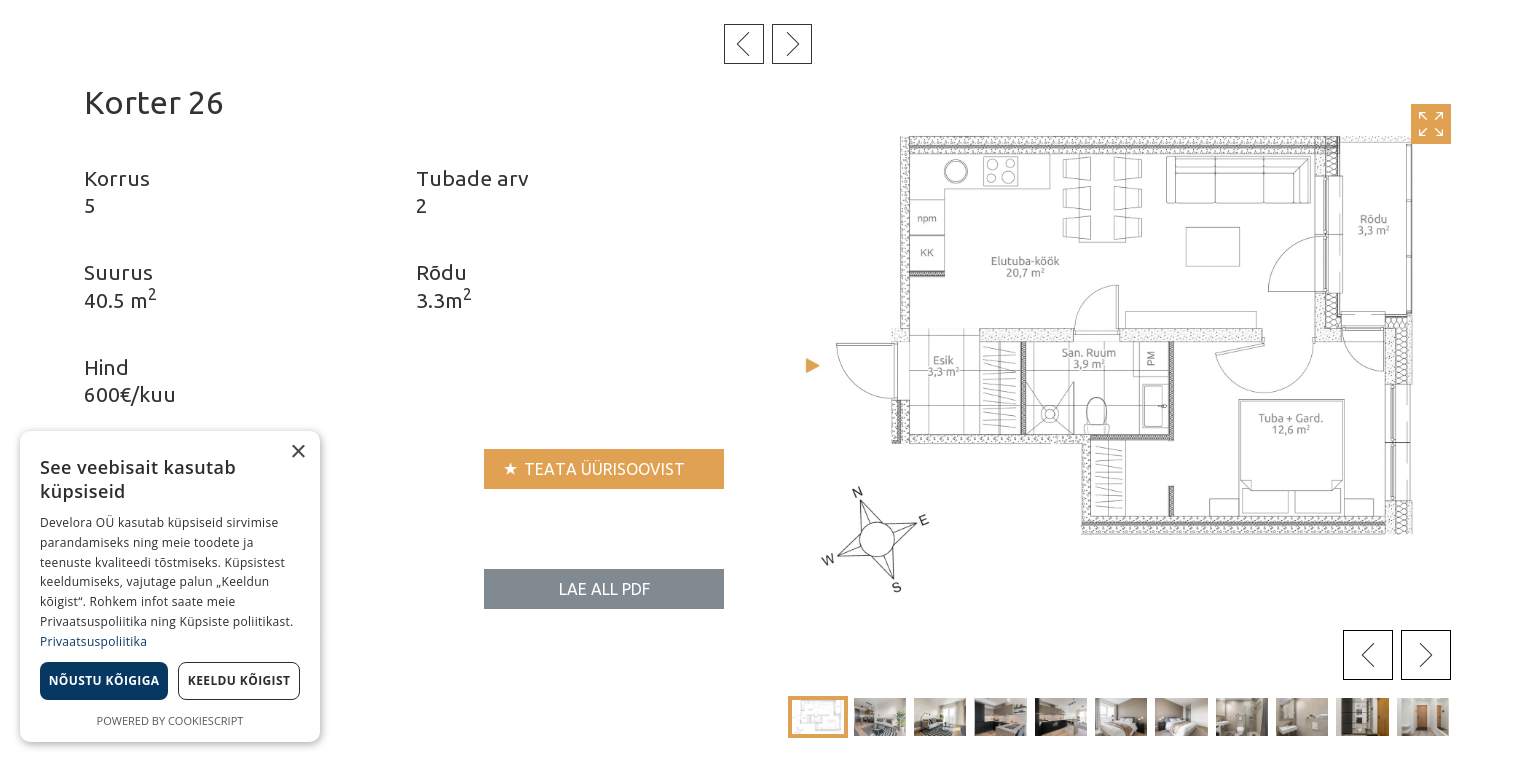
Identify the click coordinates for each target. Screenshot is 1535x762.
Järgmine (792, 44)
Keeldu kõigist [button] (239, 680)
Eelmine (744, 44)
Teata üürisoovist (604, 469)
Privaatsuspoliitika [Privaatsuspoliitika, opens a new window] (93, 641)
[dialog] (170, 586)
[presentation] (1368, 655)
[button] (818, 717)
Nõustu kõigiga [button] (104, 680)
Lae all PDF (604, 589)
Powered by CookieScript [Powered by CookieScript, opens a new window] (170, 720)
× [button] (297, 452)
